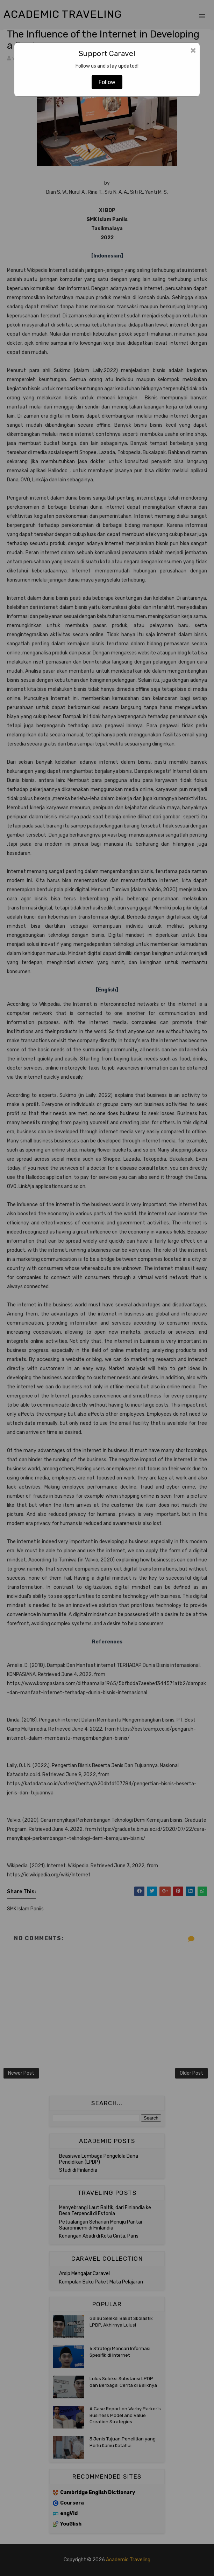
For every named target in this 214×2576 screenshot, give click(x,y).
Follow (107, 82)
